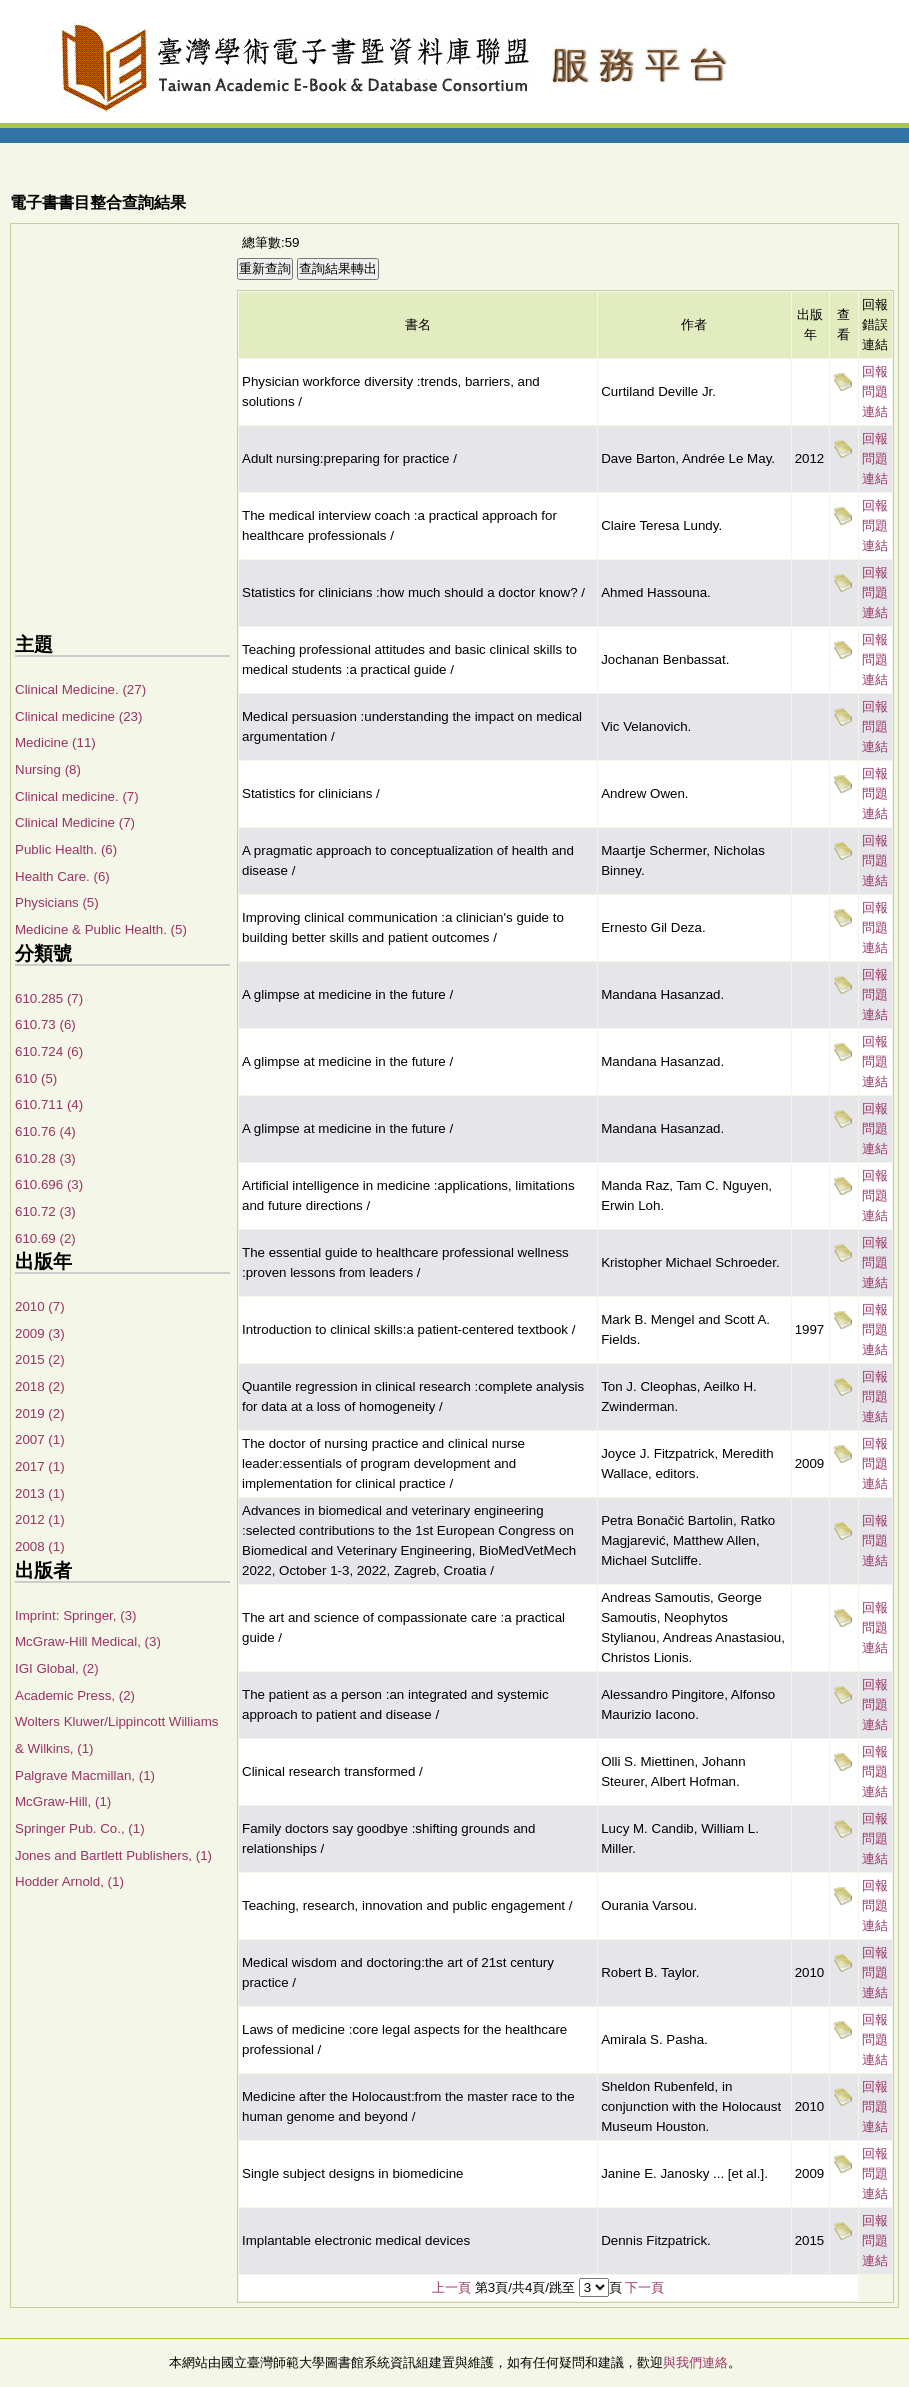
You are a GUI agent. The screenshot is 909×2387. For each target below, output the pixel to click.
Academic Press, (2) (75, 1695)
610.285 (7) (49, 998)
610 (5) (36, 1078)
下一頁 (644, 2287)
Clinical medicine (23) (78, 716)
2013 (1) (40, 1493)
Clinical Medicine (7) (75, 822)
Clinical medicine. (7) (77, 796)
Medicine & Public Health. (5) (101, 929)
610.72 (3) (45, 1211)
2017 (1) (40, 1466)
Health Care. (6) (62, 876)
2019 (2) (40, 1413)
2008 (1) (40, 1546)
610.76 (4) (45, 1131)
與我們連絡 (695, 2362)
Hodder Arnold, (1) (69, 1881)
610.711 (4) (49, 1104)
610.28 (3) (45, 1158)
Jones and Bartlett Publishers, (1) (113, 1855)
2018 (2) (40, 1386)
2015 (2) (40, 1359)
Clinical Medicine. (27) (80, 689)
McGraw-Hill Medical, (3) (88, 1641)
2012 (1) (40, 1519)
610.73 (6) (45, 1024)
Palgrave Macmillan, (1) (85, 1775)
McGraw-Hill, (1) (63, 1801)
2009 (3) (40, 1333)
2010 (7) (40, 1306)
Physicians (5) (57, 902)
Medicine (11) (55, 742)
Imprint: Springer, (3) (75, 1615)
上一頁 (451, 2287)
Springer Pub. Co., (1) (80, 1828)
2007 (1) (40, 1439)
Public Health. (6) (66, 849)
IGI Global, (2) (57, 1668)
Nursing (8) (48, 769)
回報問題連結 (875, 391)
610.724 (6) (49, 1051)
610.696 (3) (49, 1184)
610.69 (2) (45, 1238)
